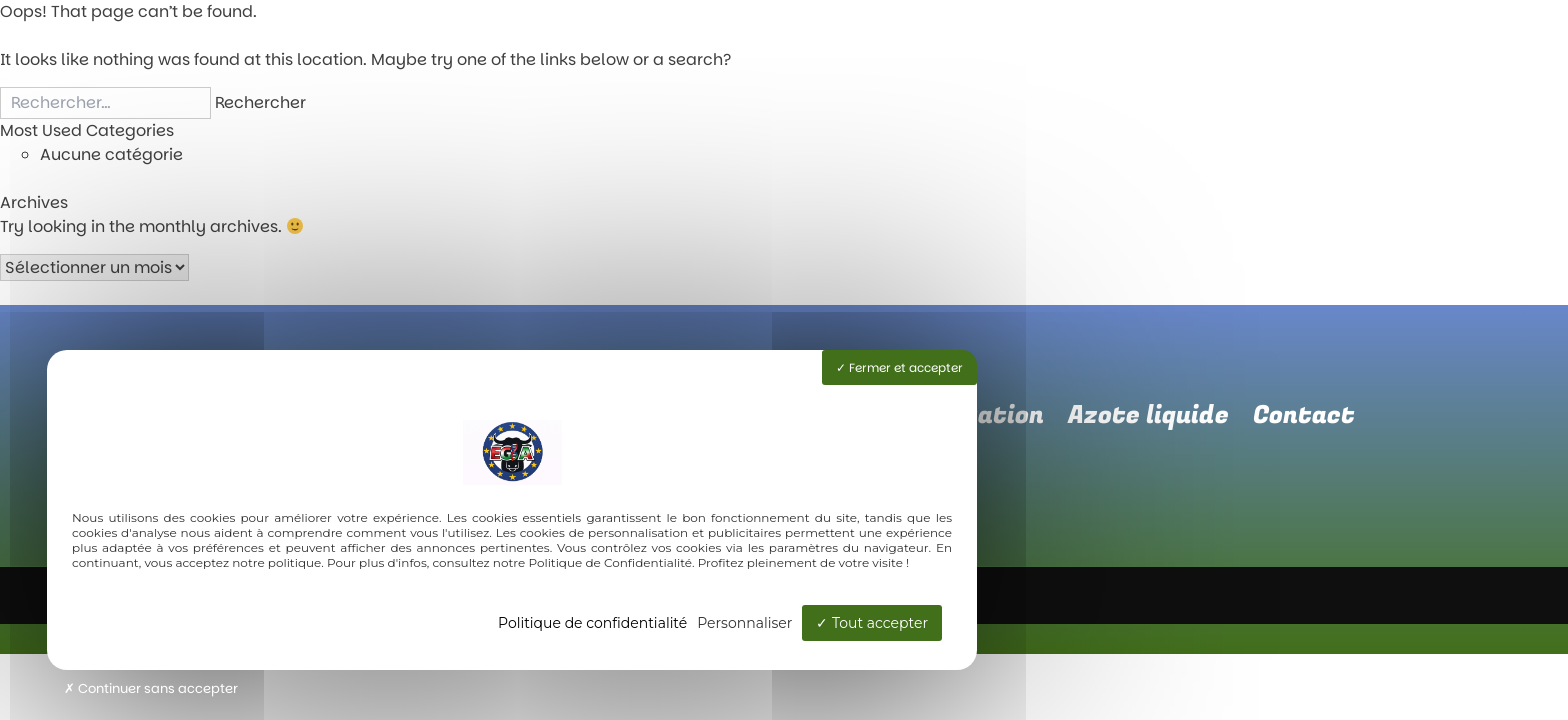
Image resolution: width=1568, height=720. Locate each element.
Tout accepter (872, 623)
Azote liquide (1148, 415)
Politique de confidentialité (592, 623)
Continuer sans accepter (151, 688)
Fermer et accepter (899, 367)
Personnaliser (744, 623)
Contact (1304, 415)
